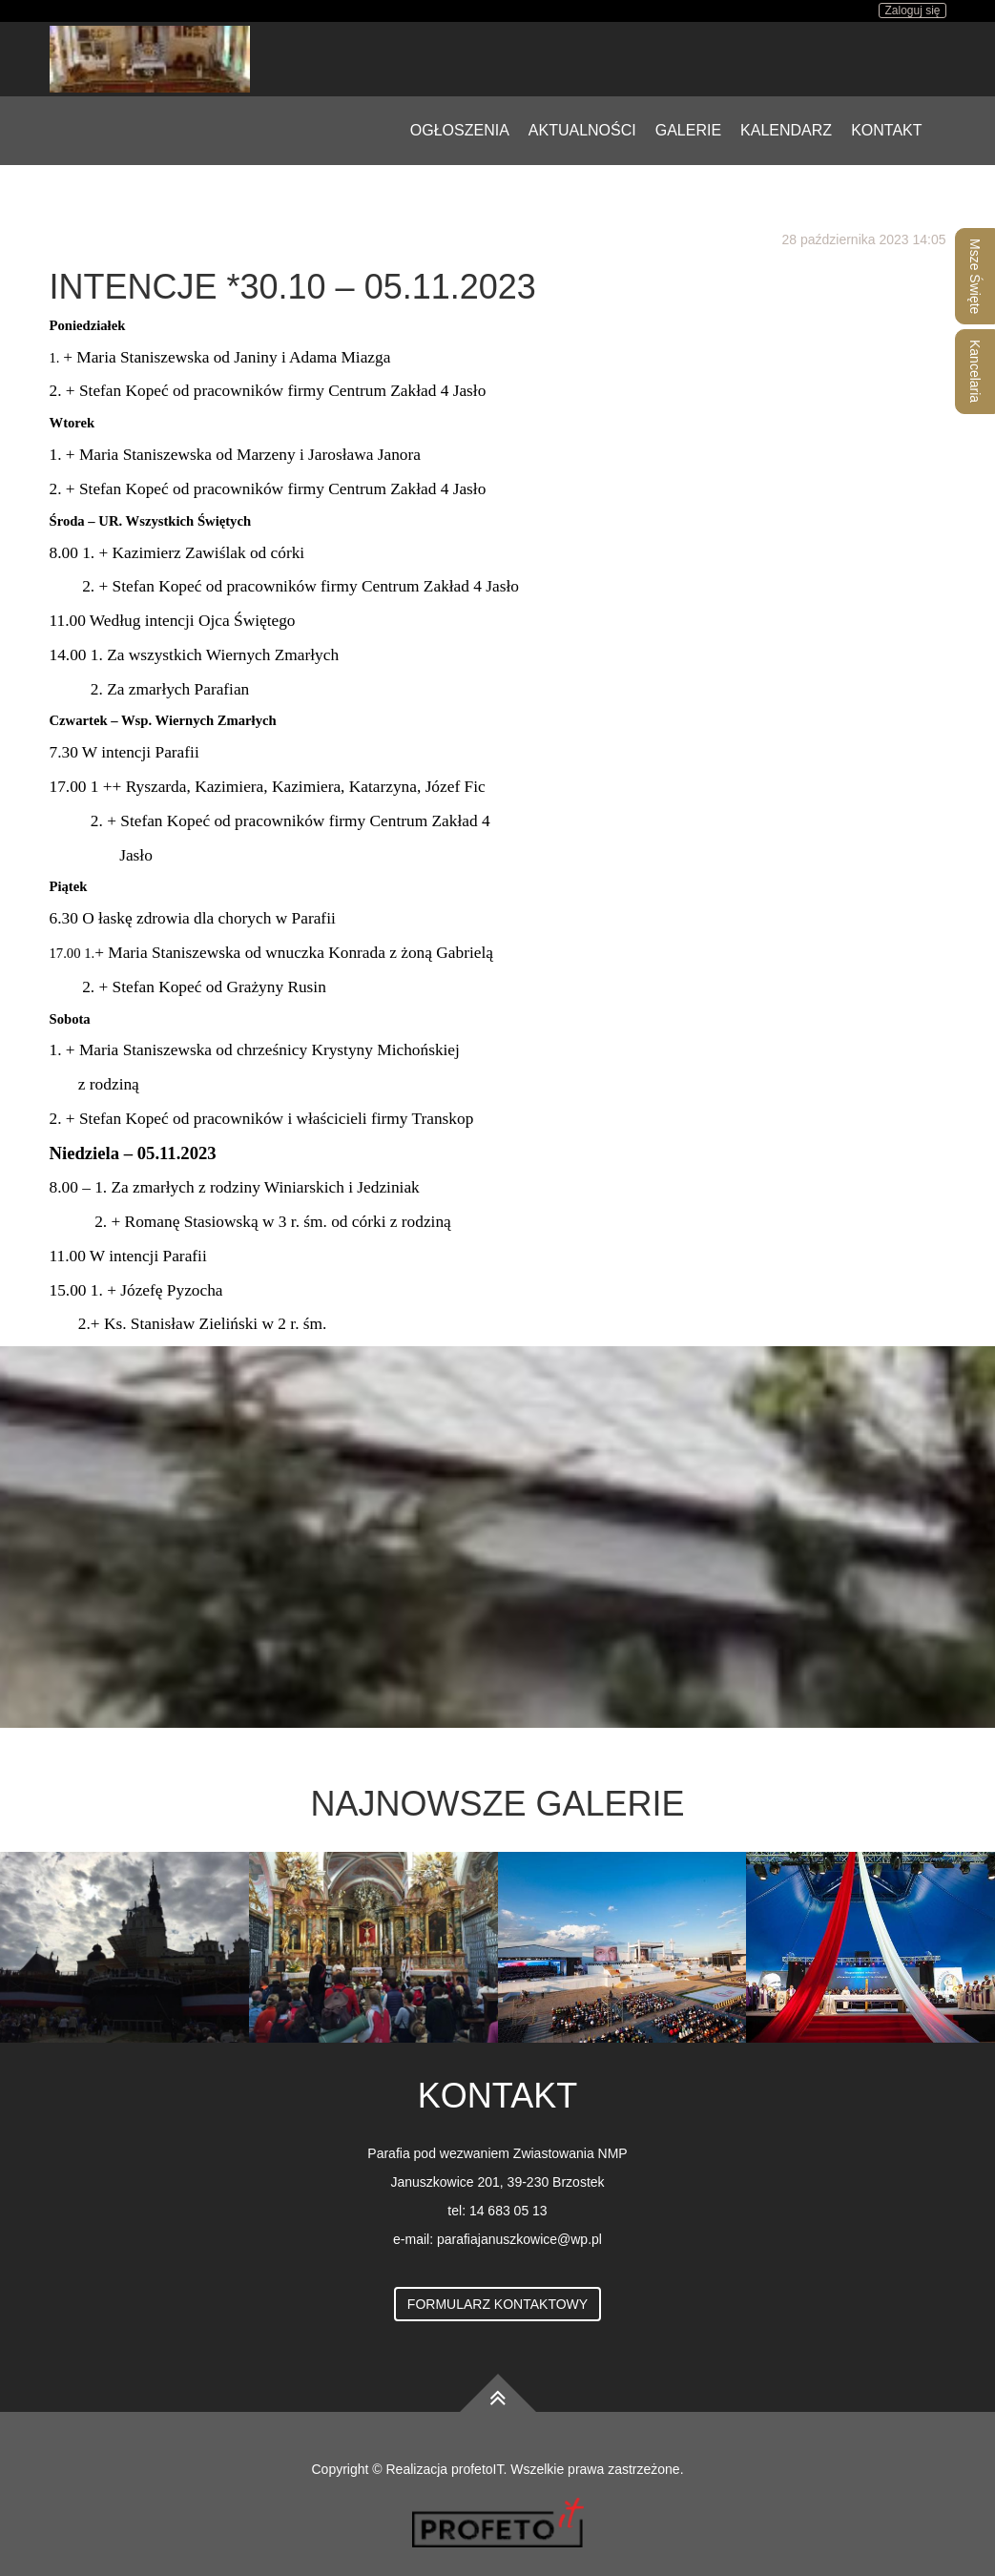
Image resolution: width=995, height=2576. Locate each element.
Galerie (688, 130)
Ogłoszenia (459, 130)
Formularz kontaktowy (497, 2304)
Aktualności (582, 130)
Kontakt (886, 130)
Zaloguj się (912, 10)
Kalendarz (786, 130)
